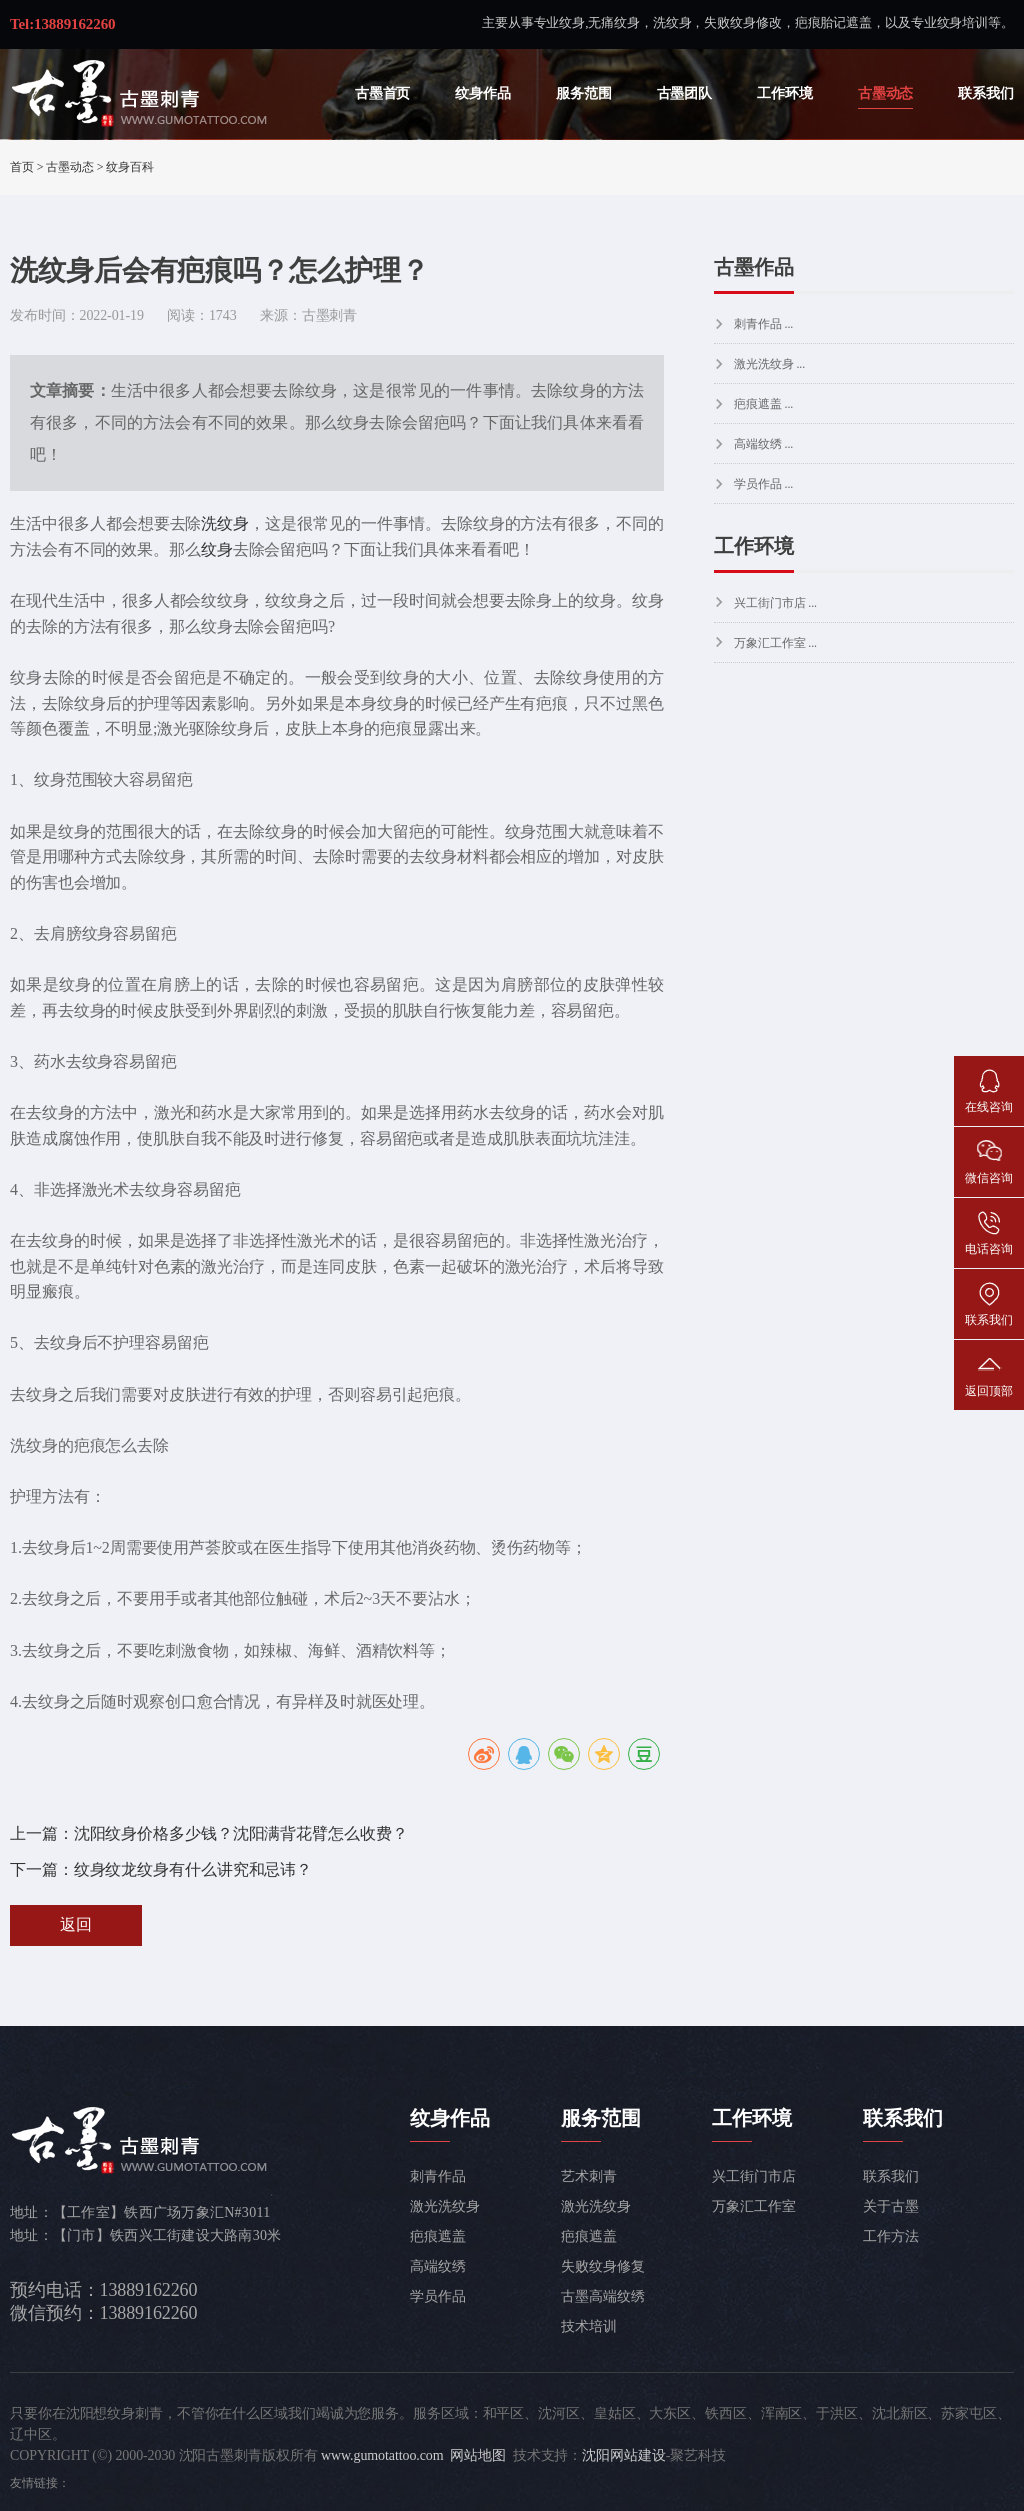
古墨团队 (685, 93)
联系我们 (986, 93)
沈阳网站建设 (623, 2455)
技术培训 (589, 2326)
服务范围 (584, 93)
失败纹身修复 (602, 2266)
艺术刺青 (589, 2176)
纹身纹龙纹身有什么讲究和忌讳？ (193, 1869)
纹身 (217, 549)
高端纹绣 (438, 2266)
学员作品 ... (763, 484)
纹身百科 (130, 167)
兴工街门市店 (753, 2176)
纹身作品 (483, 93)
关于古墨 (891, 2206)
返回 (76, 1924)
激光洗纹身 (445, 2206)
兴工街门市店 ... (775, 603)
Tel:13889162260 (62, 24)
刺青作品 (438, 2176)
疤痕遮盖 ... (763, 404)
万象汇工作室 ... (775, 643)
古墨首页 (383, 93)
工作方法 (891, 2236)
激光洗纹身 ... (769, 364)
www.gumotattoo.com (382, 2455)
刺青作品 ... (763, 324)
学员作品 (438, 2296)
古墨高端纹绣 (602, 2296)
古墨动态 (886, 93)
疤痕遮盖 (438, 2236)
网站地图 (478, 2455)
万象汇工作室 (753, 2206)
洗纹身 (225, 523)
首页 (22, 167)
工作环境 (785, 93)
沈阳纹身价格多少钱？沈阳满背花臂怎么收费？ (241, 1833)
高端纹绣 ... (763, 444)
